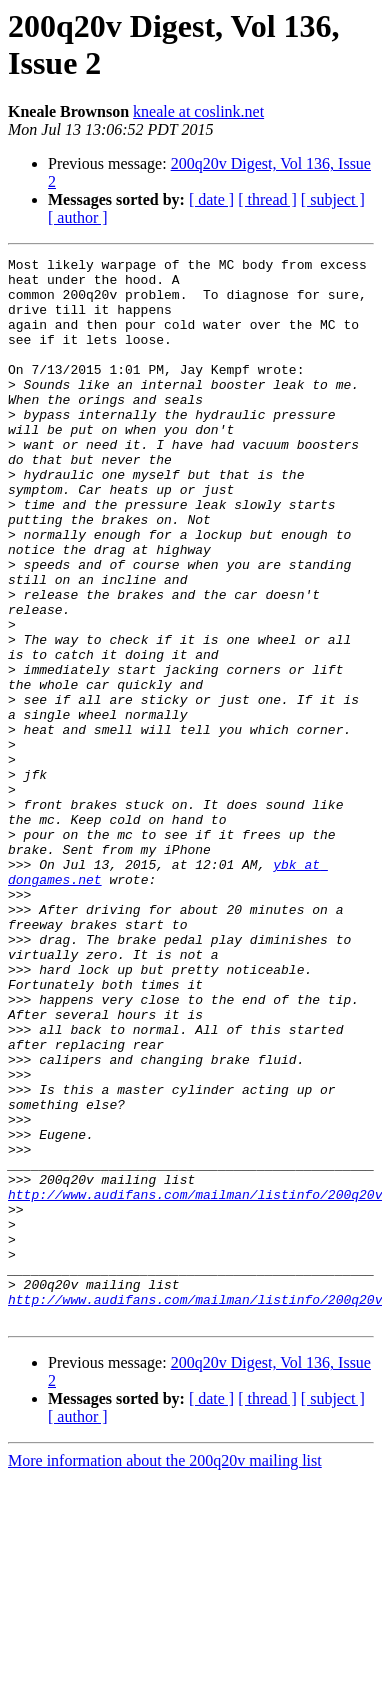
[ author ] (78, 217)
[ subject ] (333, 199)
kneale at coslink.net (198, 111)
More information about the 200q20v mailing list (165, 1673)
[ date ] (211, 199)
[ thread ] (267, 199)
